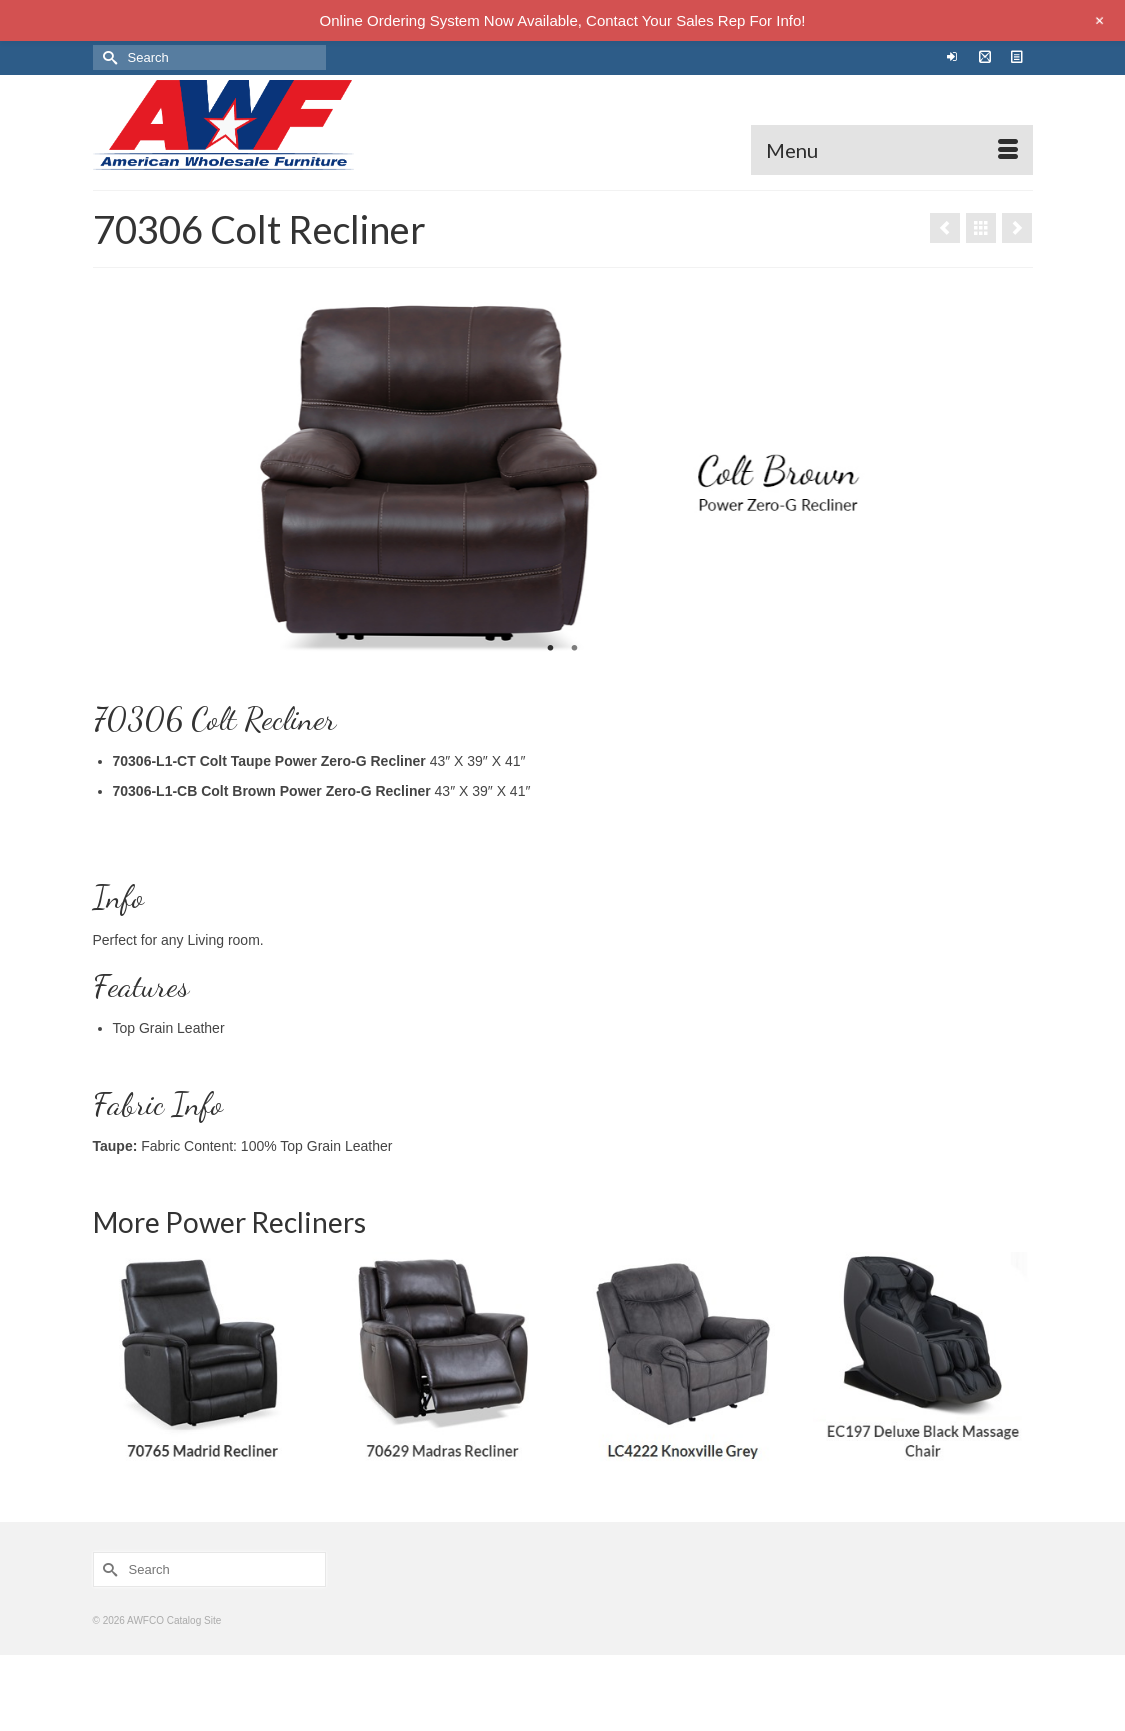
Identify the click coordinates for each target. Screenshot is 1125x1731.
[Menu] (892, 150)
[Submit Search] (108, 57)
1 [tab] (551, 649)
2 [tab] (575, 649)
